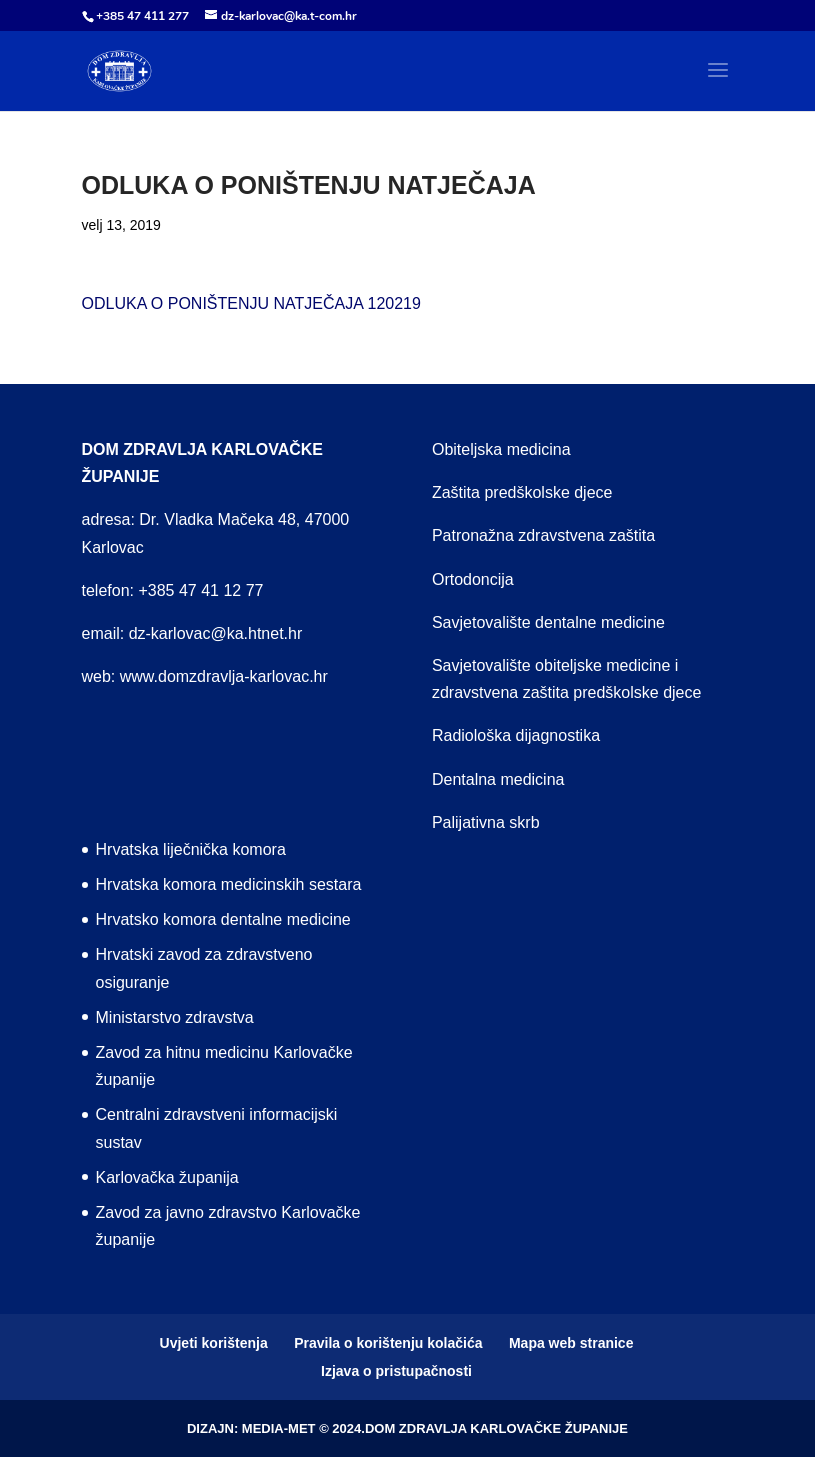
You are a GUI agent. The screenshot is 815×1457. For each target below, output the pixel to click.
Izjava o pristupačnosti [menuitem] (396, 1371)
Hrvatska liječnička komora (191, 849)
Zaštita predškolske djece (522, 492)
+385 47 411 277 (142, 16)
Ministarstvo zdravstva (175, 1017)
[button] (718, 83)
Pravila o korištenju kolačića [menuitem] (388, 1343)
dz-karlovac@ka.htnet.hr (216, 633)
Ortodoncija (473, 579)
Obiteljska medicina (501, 449)
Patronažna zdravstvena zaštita (543, 535)
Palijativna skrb (486, 822)
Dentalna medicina (498, 779)
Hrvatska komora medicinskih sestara (229, 884)
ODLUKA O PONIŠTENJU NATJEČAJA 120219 (251, 303)
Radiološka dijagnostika (516, 735)
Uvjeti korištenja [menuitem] (214, 1343)
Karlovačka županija (167, 1177)
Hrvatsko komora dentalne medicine (223, 919)
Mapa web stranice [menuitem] (571, 1343)
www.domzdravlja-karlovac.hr (224, 676)
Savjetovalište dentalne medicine (548, 622)
